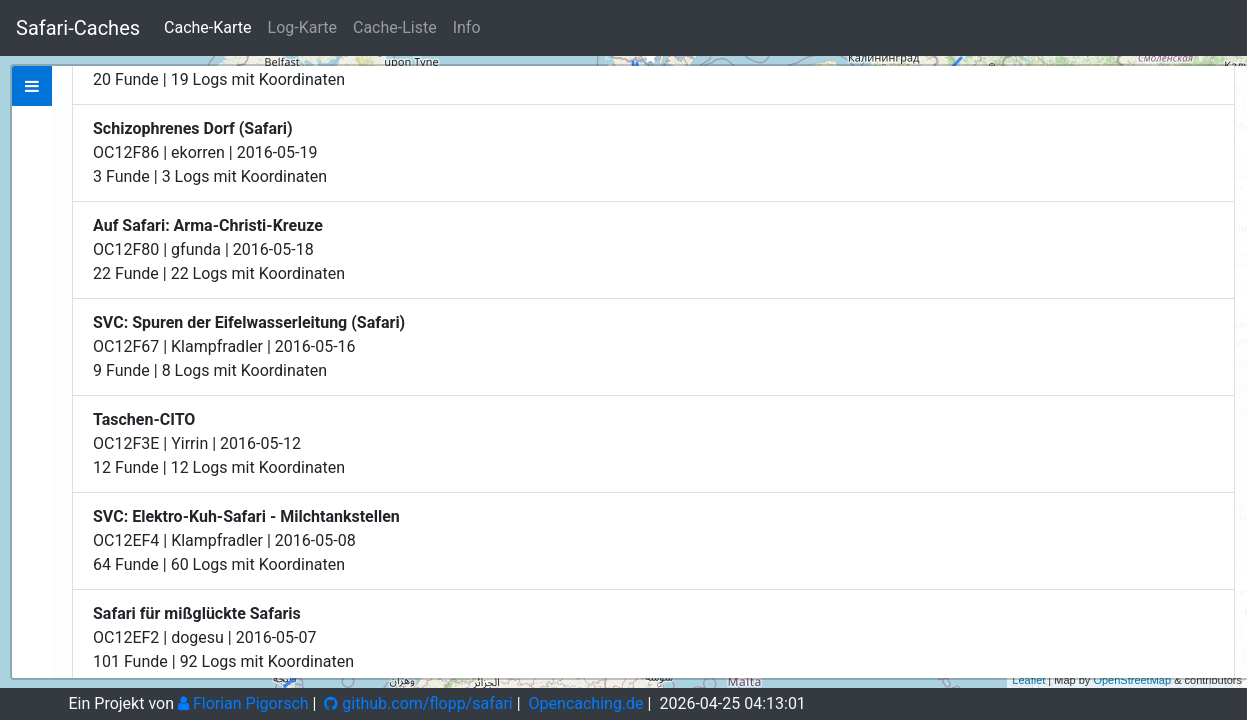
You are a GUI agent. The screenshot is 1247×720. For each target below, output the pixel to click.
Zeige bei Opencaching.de (258, 218)
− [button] (1220, 113)
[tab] (32, 86)
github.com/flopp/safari (418, 703)
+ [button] (1220, 83)
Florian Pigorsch (243, 703)
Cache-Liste (395, 27)
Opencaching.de (586, 703)
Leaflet (1028, 680)
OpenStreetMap (1132, 680)
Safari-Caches (78, 28)
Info (467, 27)
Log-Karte (302, 27)
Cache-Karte (207, 27)
